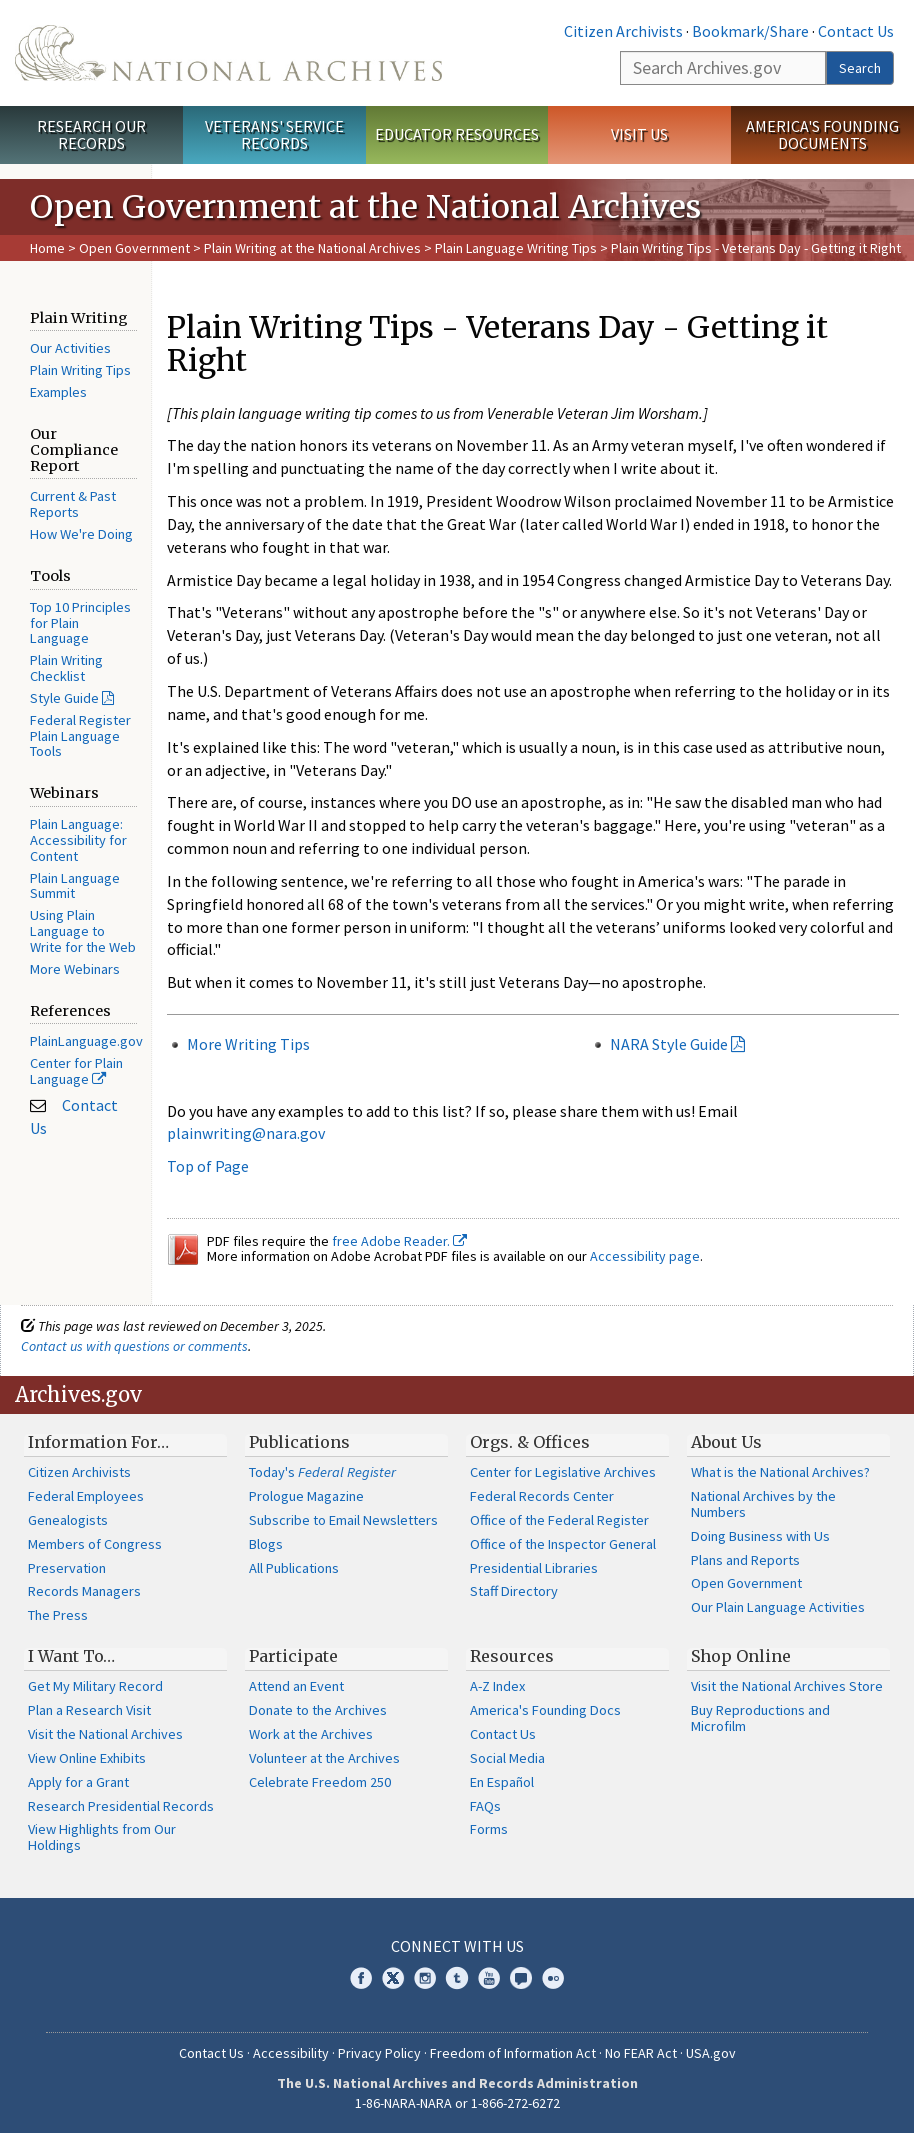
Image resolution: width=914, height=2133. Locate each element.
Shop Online (741, 1656)
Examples (58, 392)
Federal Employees (86, 1496)
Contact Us (856, 31)
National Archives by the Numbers (763, 1504)
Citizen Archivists (623, 31)
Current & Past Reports (73, 504)
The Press (58, 1615)
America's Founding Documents (822, 134)
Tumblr (457, 1978)
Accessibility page (645, 1256)
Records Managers (84, 1591)
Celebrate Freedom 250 (320, 1782)
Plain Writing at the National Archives (312, 248)
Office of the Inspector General (563, 1544)
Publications (299, 1442)
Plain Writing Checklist (66, 668)
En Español (502, 1782)
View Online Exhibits (87, 1758)
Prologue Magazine (306, 1496)
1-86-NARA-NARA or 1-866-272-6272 (457, 2103)
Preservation (67, 1568)
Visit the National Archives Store (787, 1686)
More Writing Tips (248, 1044)
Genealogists (68, 1520)
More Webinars (75, 969)
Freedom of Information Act (513, 2053)
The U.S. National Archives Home (228, 53)
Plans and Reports (745, 1560)
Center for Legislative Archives (563, 1472)
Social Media (507, 1758)
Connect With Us (457, 1946)
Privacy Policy (379, 2053)
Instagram (425, 1978)
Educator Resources (457, 134)
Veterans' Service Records (274, 134)
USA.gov (711, 2053)
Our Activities (70, 348)
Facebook (361, 1978)
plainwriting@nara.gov (246, 1133)
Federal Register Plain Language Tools (80, 736)
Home (47, 248)
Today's (322, 1472)
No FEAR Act (641, 2053)
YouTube (489, 1978)
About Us (726, 1442)
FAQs (485, 1806)
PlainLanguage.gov (86, 1041)
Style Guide (64, 698)
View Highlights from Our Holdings (102, 1837)
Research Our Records (91, 134)
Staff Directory (514, 1591)
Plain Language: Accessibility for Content (78, 840)
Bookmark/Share (750, 31)
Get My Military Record (95, 1686)
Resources (512, 1656)
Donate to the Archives (318, 1710)
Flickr (553, 1978)
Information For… (98, 1442)
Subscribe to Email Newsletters (343, 1520)
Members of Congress (95, 1544)
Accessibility (291, 2053)
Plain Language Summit (75, 886)
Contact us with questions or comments (134, 1346)
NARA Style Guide (669, 1044)
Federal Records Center (542, 1496)
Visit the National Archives (105, 1734)
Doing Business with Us (760, 1536)
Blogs (266, 1544)
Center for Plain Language (76, 1071)
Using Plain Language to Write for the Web (83, 931)
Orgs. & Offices (530, 1442)
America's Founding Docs (545, 1710)
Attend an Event (296, 1686)
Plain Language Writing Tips (516, 248)
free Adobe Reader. (399, 1241)
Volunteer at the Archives (324, 1758)
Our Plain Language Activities (778, 1607)
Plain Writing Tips (80, 370)
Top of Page (208, 1166)
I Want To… (71, 1656)
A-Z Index (497, 1686)
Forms (489, 1829)
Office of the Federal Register (559, 1520)
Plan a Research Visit (89, 1710)
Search (860, 68)
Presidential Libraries (534, 1568)
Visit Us (639, 134)
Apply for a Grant (78, 1782)
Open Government (136, 248)
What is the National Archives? (780, 1472)
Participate (293, 1656)
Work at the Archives (311, 1734)
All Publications (294, 1568)
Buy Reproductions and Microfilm (760, 1718)
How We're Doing (81, 534)
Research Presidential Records (121, 1806)
